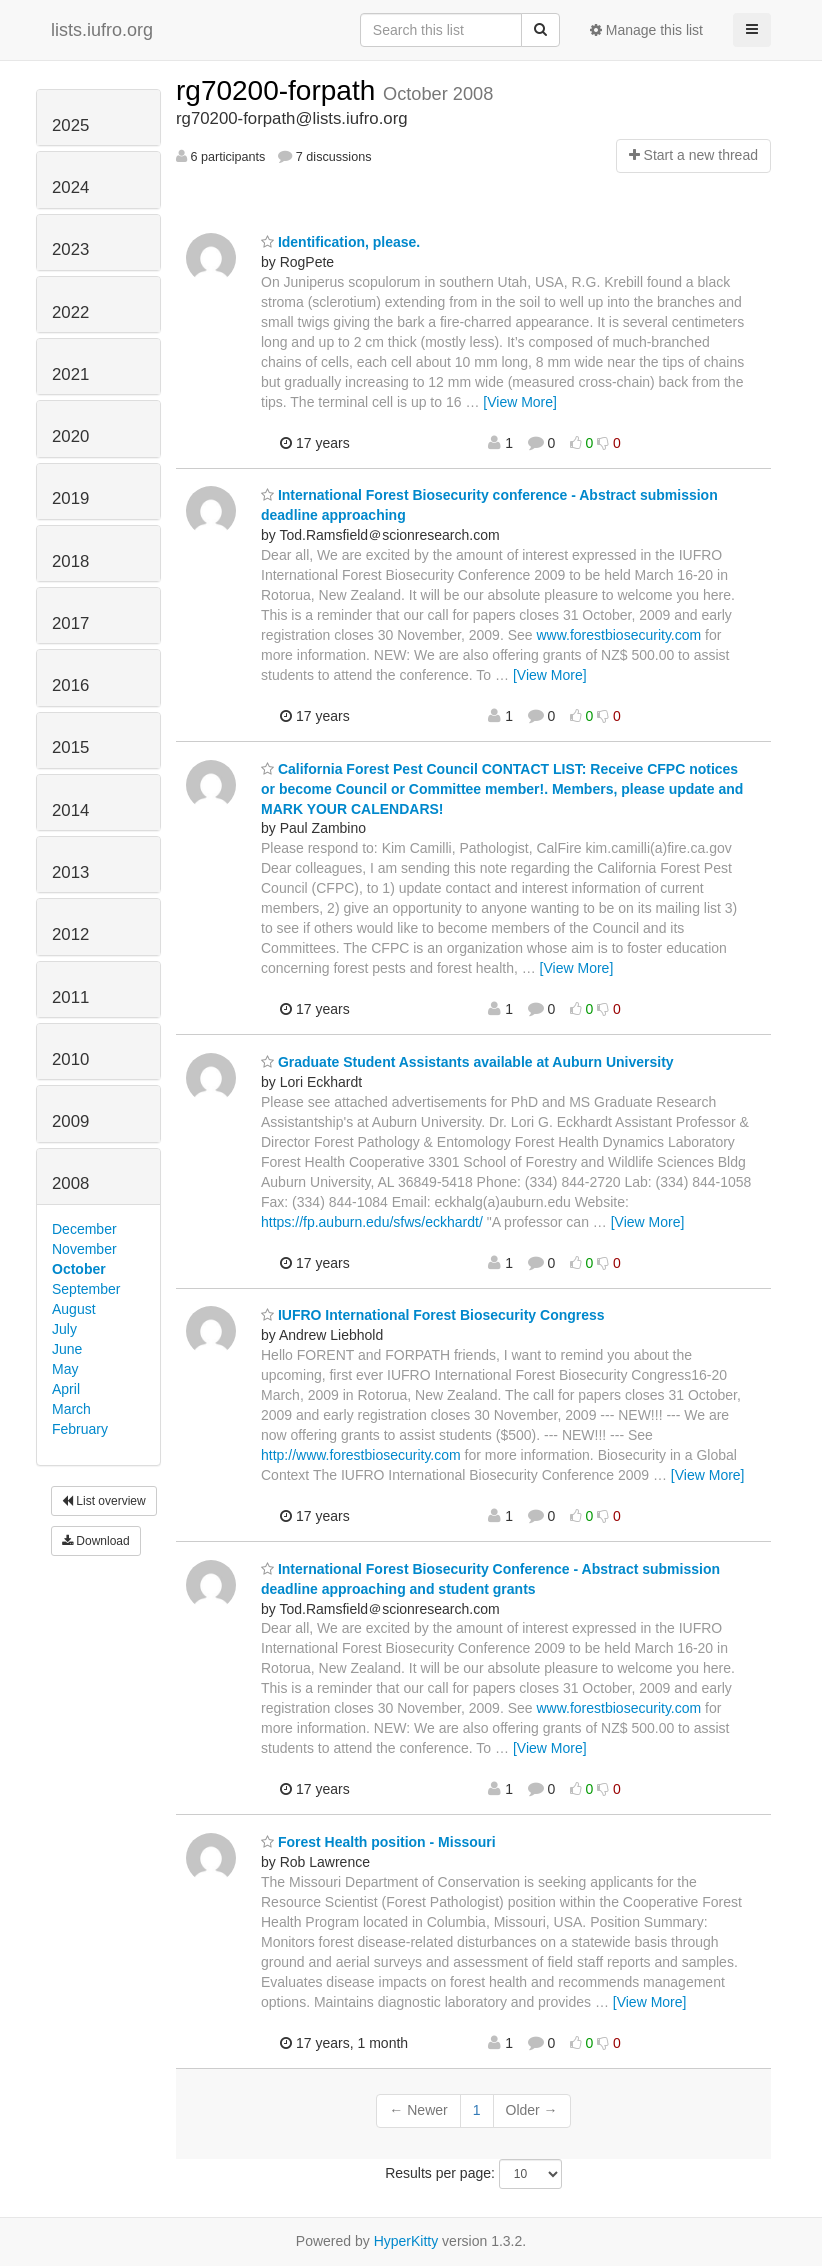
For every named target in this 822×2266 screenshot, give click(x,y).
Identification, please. (340, 242)
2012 (70, 934)
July (64, 1329)
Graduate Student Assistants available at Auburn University (467, 1062)
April (66, 1389)
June (67, 1349)
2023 (70, 249)
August (74, 1309)
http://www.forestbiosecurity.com (361, 1455)
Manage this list (646, 30)
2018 (70, 561)
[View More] (520, 402)
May (65, 1369)
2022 (70, 312)
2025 (70, 125)
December (84, 1229)
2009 (70, 1121)
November (84, 1249)
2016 (70, 685)
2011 (70, 997)
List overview (104, 1501)
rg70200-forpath (279, 90)
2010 (70, 1059)
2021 (70, 374)
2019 (70, 498)
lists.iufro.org (102, 30)
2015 (70, 747)
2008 (70, 1183)
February (80, 1429)
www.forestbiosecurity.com (619, 635)
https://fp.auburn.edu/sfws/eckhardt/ (372, 1222)
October (79, 1269)
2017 (70, 623)
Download (96, 1541)
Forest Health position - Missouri (378, 1842)
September (86, 1289)
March (71, 1409)
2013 (70, 872)
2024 (70, 187)
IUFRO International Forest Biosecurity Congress (433, 1315)
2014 (70, 810)
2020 (70, 436)
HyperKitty (406, 2241)
